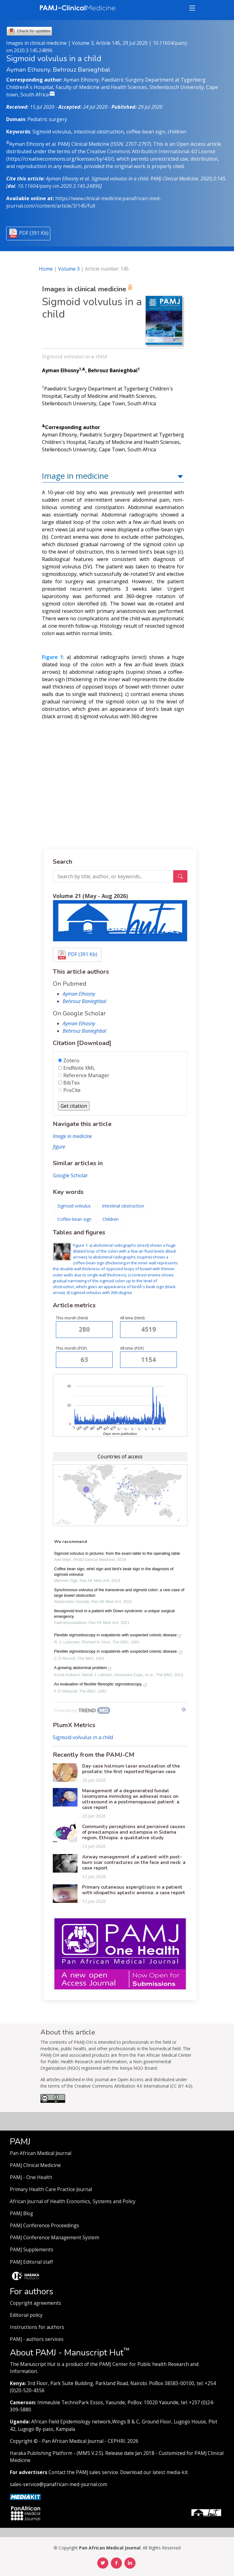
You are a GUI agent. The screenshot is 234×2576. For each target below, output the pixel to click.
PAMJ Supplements (31, 2249)
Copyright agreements (35, 2303)
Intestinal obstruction (123, 1206)
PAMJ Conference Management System (54, 2237)
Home (46, 268)
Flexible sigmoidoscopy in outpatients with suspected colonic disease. (118, 1652)
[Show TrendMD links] (183, 1709)
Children (110, 1219)
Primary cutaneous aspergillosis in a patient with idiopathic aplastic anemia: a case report (133, 1890)
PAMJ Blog (21, 2213)
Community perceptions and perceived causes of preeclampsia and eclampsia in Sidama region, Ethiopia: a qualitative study (133, 1832)
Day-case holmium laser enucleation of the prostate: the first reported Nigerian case (131, 1769)
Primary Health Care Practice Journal (51, 2189)
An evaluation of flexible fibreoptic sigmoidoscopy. (100, 1685)
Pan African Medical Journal (40, 2153)
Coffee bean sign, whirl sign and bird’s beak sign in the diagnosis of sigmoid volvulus (113, 1571)
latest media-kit (170, 2472)
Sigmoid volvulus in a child (83, 1737)
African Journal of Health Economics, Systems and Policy (73, 2201)
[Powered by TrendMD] (82, 1710)
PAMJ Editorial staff (31, 2262)
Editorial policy (26, 2315)
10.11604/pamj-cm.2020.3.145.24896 (59, 186)
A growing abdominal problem (83, 1668)
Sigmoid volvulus (74, 1206)
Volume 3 (69, 268)
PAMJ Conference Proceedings (44, 2225)
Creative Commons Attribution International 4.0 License (151, 151)
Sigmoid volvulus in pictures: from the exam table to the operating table (117, 1553)
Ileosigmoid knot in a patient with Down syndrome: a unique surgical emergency (114, 1613)
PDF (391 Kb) (33, 233)
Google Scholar (70, 1175)
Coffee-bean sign (74, 1219)
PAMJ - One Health (31, 2177)
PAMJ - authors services (37, 2339)
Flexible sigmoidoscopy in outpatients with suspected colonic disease (118, 1636)
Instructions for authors (37, 2327)
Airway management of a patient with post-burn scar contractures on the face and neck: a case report (134, 1862)
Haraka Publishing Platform (41, 2453)
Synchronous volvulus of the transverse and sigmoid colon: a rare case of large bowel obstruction (119, 1592)
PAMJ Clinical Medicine (35, 2165)
